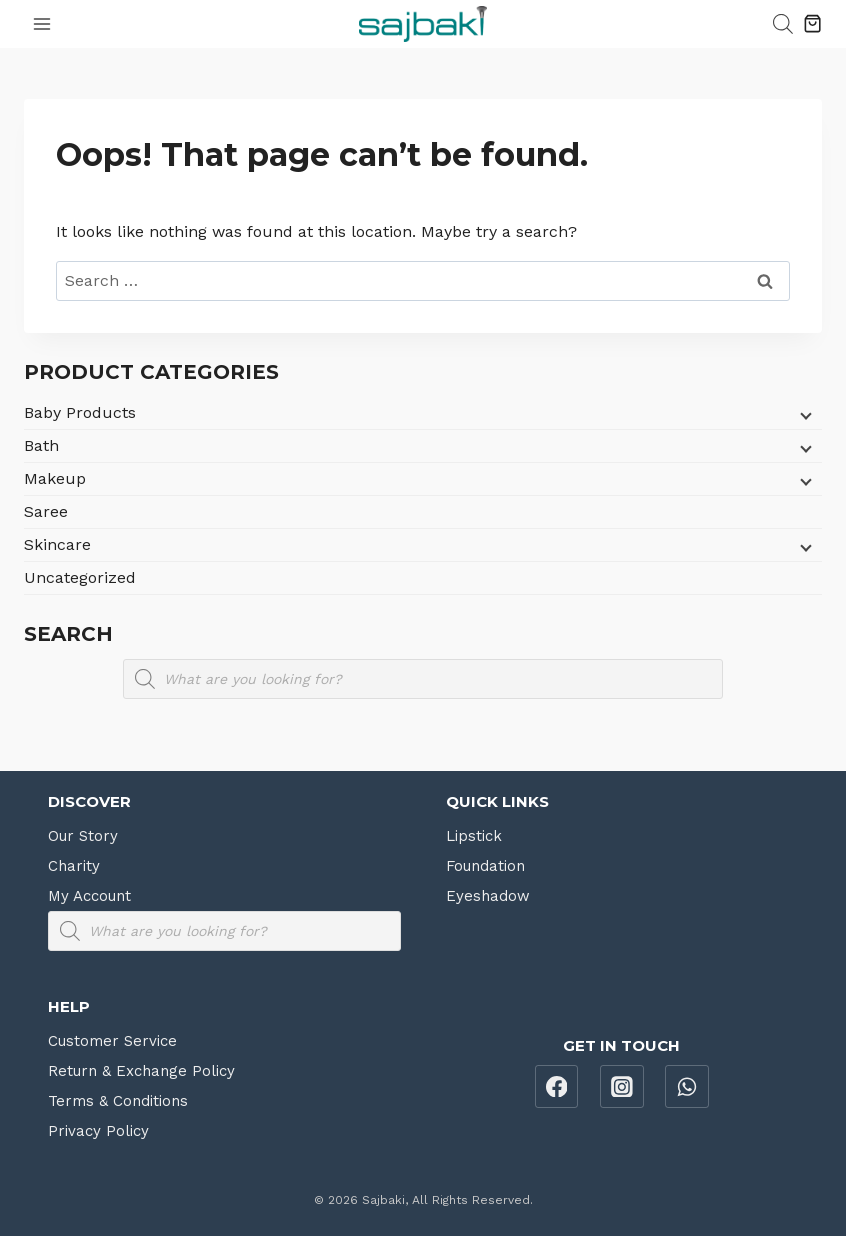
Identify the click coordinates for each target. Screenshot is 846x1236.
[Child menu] (804, 415)
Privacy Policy (98, 1131)
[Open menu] (42, 23)
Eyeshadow (488, 896)
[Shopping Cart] (812, 23)
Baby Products (80, 412)
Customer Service (112, 1041)
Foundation (485, 866)
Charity (74, 866)
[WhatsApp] (687, 1087)
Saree (46, 511)
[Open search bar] (783, 24)
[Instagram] (622, 1087)
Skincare (57, 544)
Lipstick (474, 836)
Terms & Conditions (118, 1101)
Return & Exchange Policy (141, 1071)
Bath (41, 445)
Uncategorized (80, 577)
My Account (89, 896)
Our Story (83, 836)
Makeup (55, 478)
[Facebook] (557, 1087)
